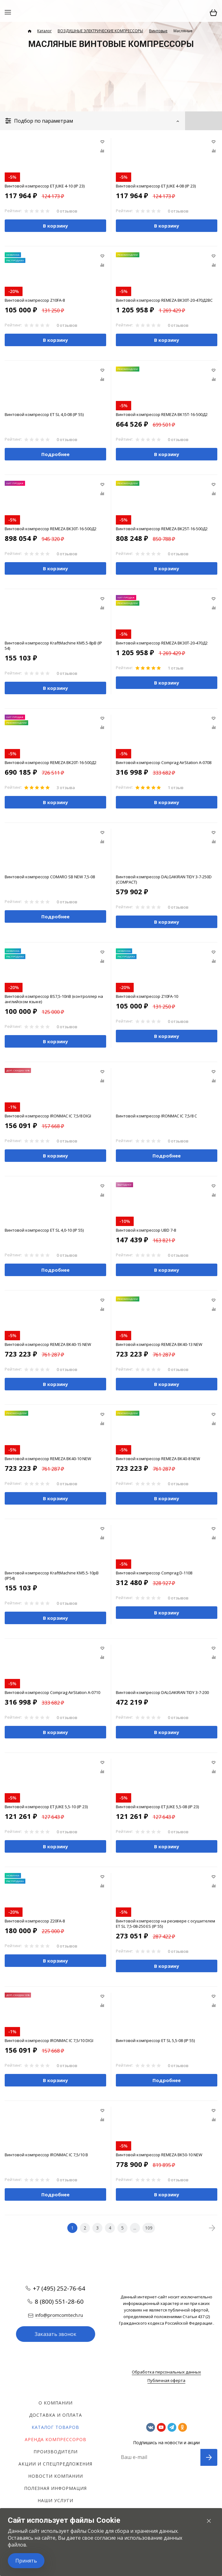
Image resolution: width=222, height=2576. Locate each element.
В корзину (55, 226)
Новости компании (55, 2476)
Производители (56, 2452)
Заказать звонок (55, 2334)
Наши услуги (55, 2500)
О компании (56, 2403)
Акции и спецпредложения (55, 2464)
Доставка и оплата (55, 2415)
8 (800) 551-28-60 (59, 2301)
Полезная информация (55, 2488)
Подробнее (55, 454)
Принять (26, 2560)
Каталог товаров (55, 2427)
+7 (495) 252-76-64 (59, 2288)
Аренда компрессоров (55, 2439)
